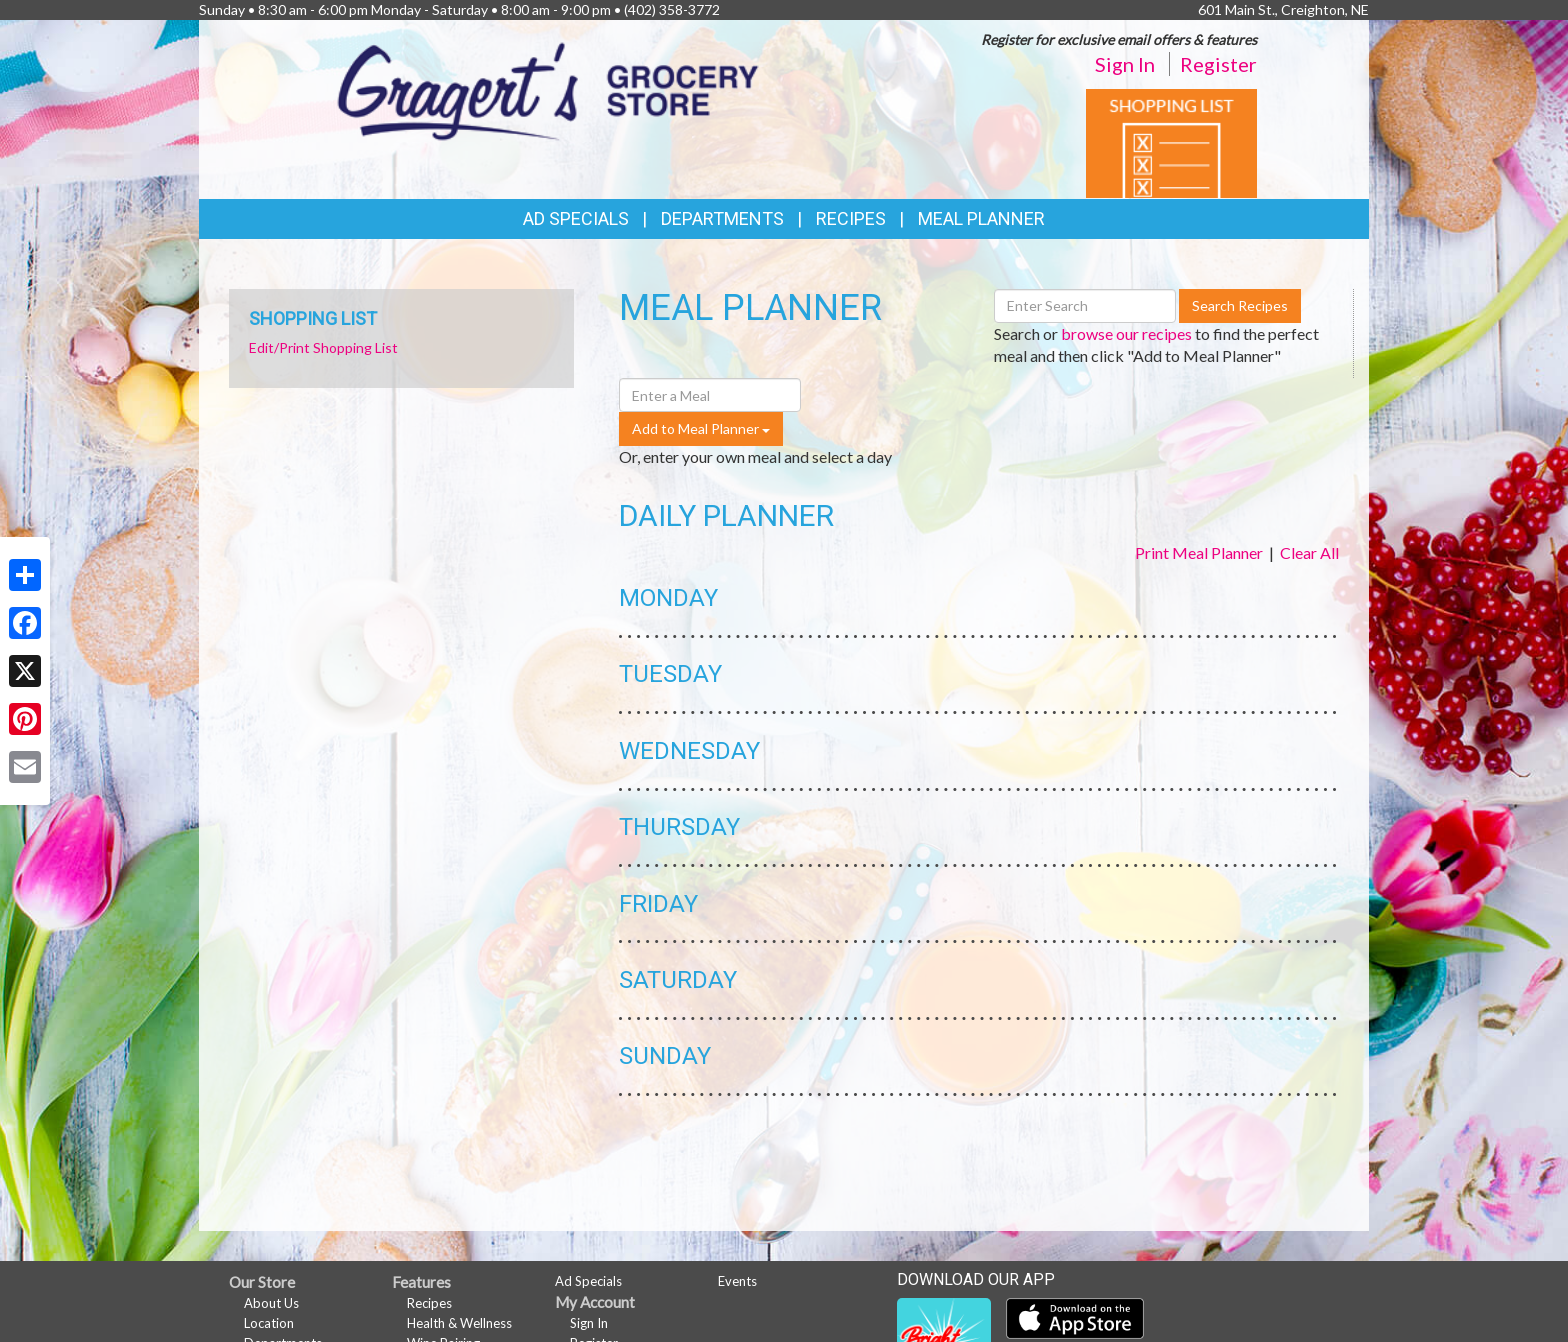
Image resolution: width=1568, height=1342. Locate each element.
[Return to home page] (548, 89)
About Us (271, 1303)
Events (737, 1281)
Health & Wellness (459, 1323)
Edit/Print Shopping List (323, 347)
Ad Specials (576, 218)
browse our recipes (1126, 333)
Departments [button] (722, 218)
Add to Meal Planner (701, 428)
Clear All (1309, 552)
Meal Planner (981, 218)
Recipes (851, 218)
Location (269, 1323)
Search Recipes (1240, 305)
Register (1218, 64)
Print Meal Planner (1199, 552)
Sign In (1125, 64)
